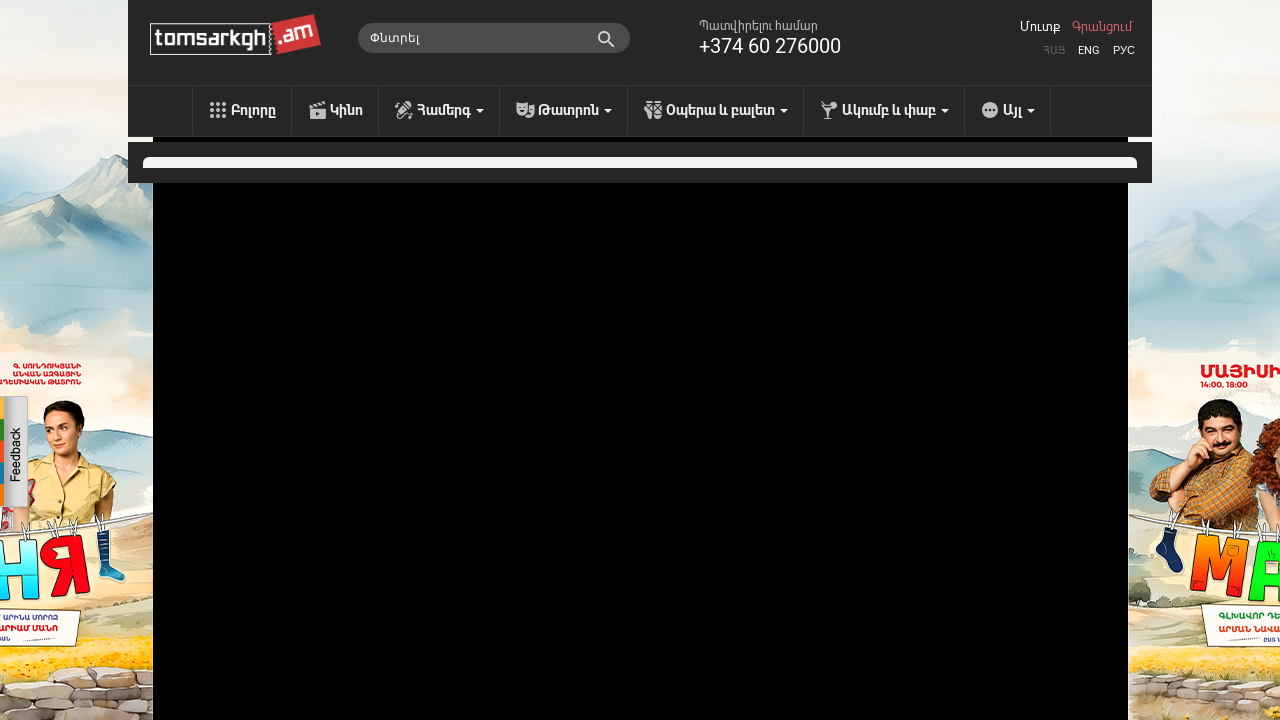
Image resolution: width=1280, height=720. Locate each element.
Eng (1089, 50)
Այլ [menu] (1019, 110)
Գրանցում (1102, 27)
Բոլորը (253, 110)
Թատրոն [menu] (575, 110)
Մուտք (1040, 27)
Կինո (346, 110)
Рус (1124, 50)
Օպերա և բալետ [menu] (727, 110)
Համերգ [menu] (450, 110)
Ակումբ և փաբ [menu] (895, 110)
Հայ (1054, 50)
